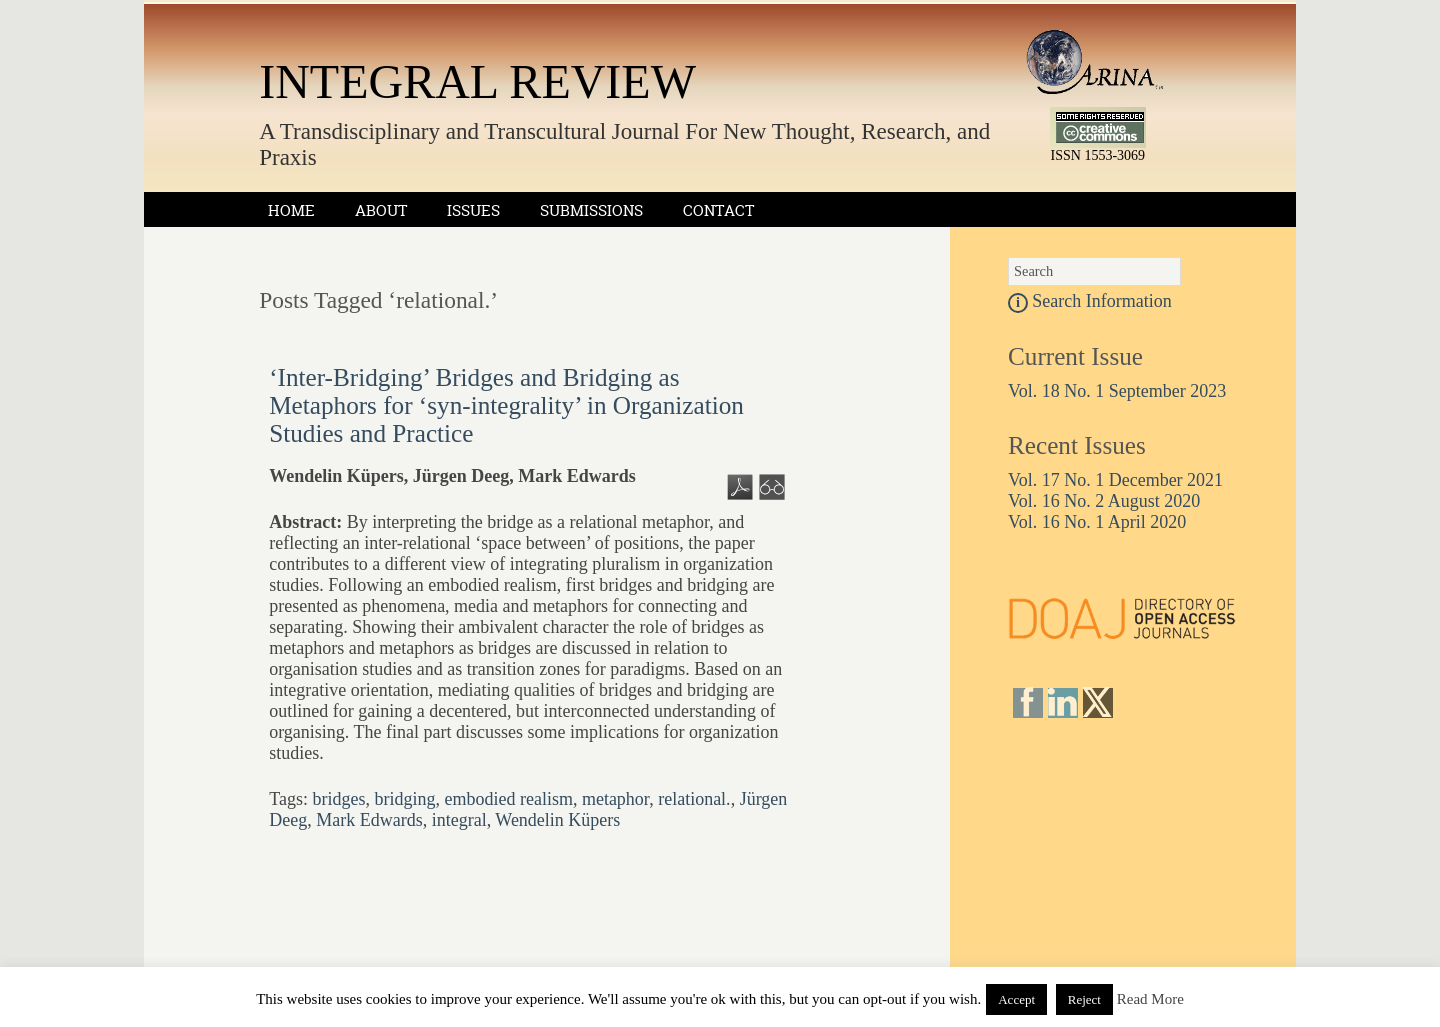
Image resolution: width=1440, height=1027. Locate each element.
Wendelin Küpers (557, 820)
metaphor (615, 799)
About (381, 210)
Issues (473, 210)
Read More (1150, 999)
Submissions (591, 210)
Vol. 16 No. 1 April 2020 (1097, 522)
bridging (404, 799)
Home (291, 210)
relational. (694, 799)
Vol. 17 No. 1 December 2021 (1115, 480)
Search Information (1090, 301)
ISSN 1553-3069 (1098, 155)
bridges (338, 799)
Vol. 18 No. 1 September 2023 (1117, 391)
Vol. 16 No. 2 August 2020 (1104, 501)
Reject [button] (1084, 999)
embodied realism (508, 799)
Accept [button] (1016, 999)
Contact (718, 210)
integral (459, 820)
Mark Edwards (369, 820)
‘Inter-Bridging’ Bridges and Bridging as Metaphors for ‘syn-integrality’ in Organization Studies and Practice (506, 405)
